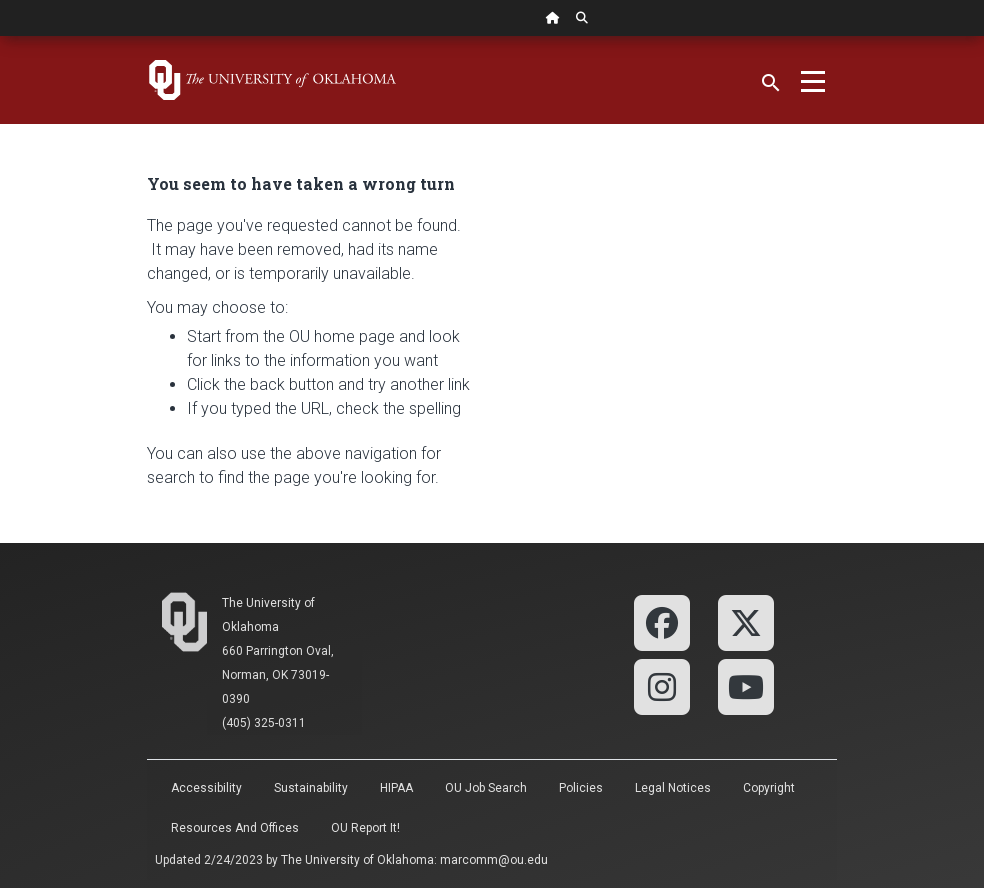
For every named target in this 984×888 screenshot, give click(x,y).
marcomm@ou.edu (494, 860)
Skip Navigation (0, 36)
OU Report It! (365, 828)
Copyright (769, 788)
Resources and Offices (235, 828)
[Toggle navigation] (813, 80)
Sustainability (311, 788)
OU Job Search (486, 788)
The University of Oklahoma (357, 860)
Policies (581, 788)
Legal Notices (673, 788)
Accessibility (206, 788)
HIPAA (396, 788)
